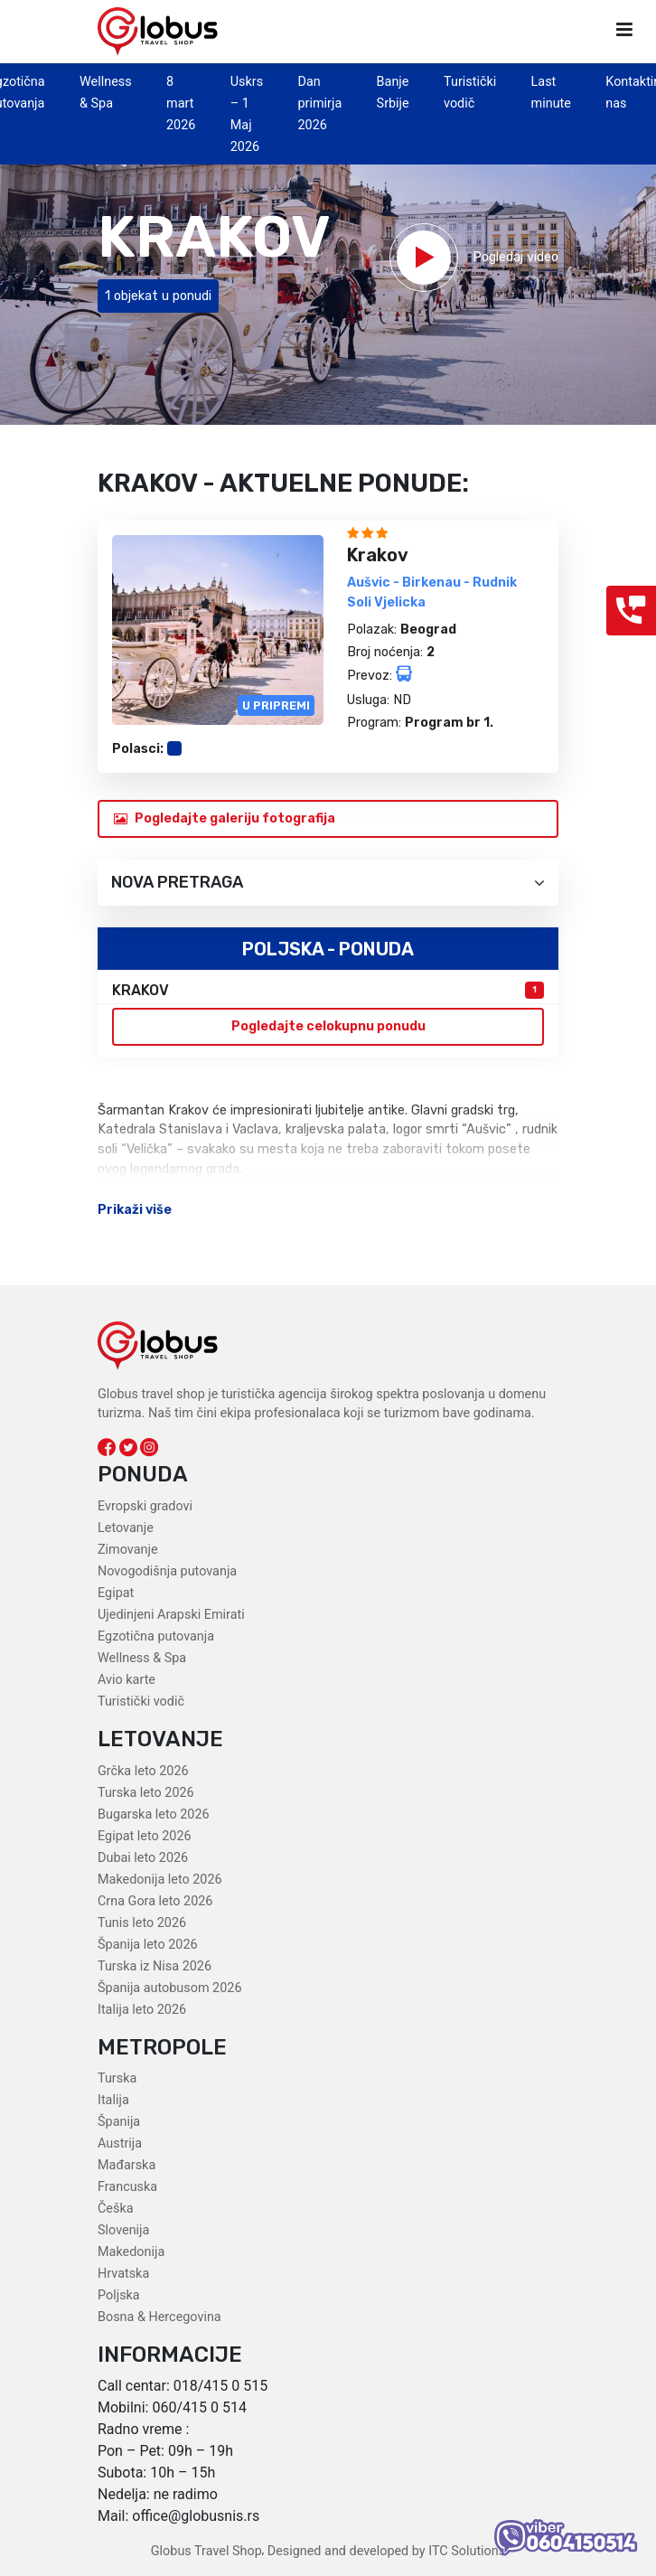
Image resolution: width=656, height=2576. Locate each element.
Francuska (127, 2187)
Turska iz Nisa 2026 (154, 1966)
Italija (113, 2100)
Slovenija (123, 2230)
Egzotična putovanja (156, 1636)
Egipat (116, 1593)
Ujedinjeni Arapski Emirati (171, 1614)
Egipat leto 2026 (145, 1836)
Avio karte (126, 1680)
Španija (119, 2121)
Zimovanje (128, 1549)
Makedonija (131, 2252)
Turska (117, 2078)
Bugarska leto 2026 (154, 1814)
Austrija (120, 2143)
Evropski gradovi (145, 1506)
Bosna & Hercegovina (159, 2317)
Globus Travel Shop (206, 2551)
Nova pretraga (328, 882)
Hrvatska (123, 2273)
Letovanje (126, 1528)
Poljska (119, 2295)
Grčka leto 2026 (143, 1771)
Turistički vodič (141, 1701)
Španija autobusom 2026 (169, 1988)
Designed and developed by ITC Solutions (384, 2551)
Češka (116, 2208)
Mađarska (126, 2165)
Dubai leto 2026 (143, 1858)
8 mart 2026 (180, 103)
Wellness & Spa (142, 1658)
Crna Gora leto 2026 (155, 1901)
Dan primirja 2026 (319, 103)
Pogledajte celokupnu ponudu (328, 1026)
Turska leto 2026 (146, 1792)
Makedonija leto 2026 (160, 1879)
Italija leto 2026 (142, 2009)
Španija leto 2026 (148, 1944)
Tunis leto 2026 (142, 1923)
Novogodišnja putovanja (167, 1571)
